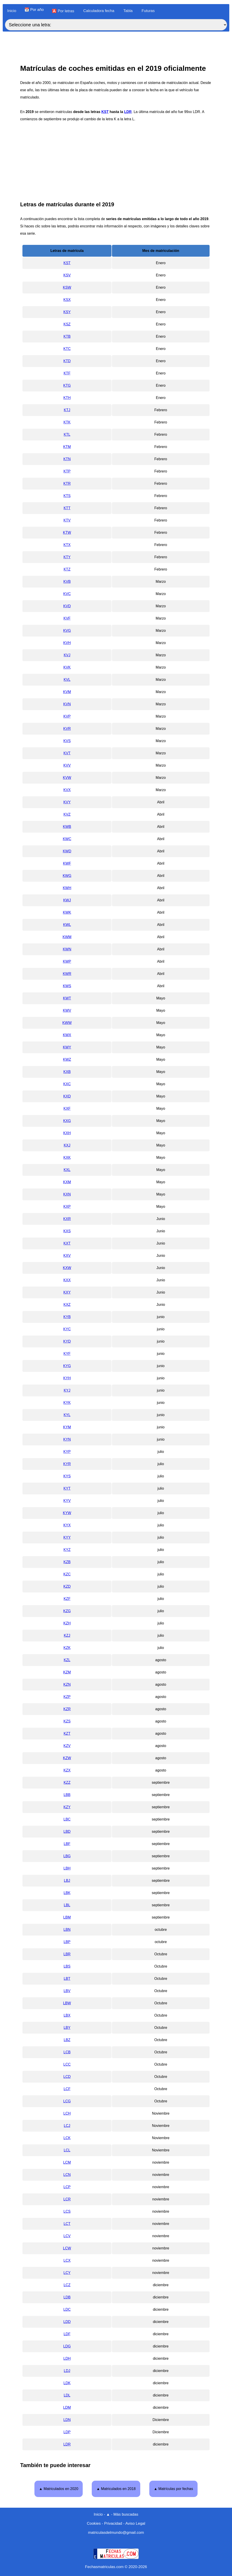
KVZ (66, 814)
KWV (67, 1010)
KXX (67, 1280)
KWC (67, 839)
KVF (66, 618)
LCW (67, 2248)
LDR (128, 112)
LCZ (67, 2285)
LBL (67, 1905)
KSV (67, 275)
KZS (66, 1721)
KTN (67, 459)
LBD (66, 1831)
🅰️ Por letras (63, 11)
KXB (67, 1072)
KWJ (67, 900)
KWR (67, 974)
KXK (67, 1157)
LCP (66, 2187)
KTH (67, 398)
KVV (67, 765)
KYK (67, 1403)
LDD (67, 2322)
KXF (66, 1108)
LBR (66, 1954)
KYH (67, 1378)
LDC (67, 2309)
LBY (67, 2028)
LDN (67, 2420)
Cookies (94, 2523)
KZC (67, 1574)
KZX (66, 1770)
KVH (67, 643)
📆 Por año (34, 9)
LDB (66, 2297)
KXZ (66, 1304)
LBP (67, 1942)
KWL (67, 925)
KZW (67, 1758)
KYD (67, 1341)
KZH (67, 1623)
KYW (67, 1513)
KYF (66, 1354)
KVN (67, 704)
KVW (67, 778)
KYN (67, 1439)
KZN (67, 1684)
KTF (67, 373)
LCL (67, 2150)
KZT (67, 1733)
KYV (67, 1501)
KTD (67, 361)
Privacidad (113, 2523)
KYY (67, 1537)
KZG (67, 1611)
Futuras (148, 11)
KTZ (67, 569)
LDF (67, 2334)
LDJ (67, 2371)
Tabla (128, 11)
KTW (67, 532)
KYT (66, 1488)
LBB (67, 1795)
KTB (66, 336)
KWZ (67, 1059)
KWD (67, 851)
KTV (66, 520)
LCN (67, 2175)
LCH (67, 2113)
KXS (67, 1231)
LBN (66, 1929)
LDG (67, 2346)
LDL (67, 2395)
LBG (67, 1856)
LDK (66, 2383)
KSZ (66, 324)
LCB (66, 2052)
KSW (67, 287)
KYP (67, 1452)
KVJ (67, 655)
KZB (66, 1562)
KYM (67, 1427)
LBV (67, 1991)
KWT (67, 998)
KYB (67, 1317)
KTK (66, 422)
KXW (67, 1268)
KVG (67, 630)
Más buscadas (126, 2514)
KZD (67, 1586)
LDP (66, 2432)
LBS (67, 1966)
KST (105, 112)
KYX (67, 1525)
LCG (67, 2101)
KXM (67, 1182)
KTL (67, 434)
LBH (66, 1868)
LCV (66, 2236)
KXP (67, 1206)
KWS (67, 986)
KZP (66, 1697)
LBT (67, 1979)
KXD (67, 1096)
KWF (67, 863)
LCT (67, 2224)
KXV (67, 1255)
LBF (67, 1844)
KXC (67, 1084)
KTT (67, 508)
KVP (67, 716)
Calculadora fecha (98, 11)
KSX (67, 300)
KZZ (67, 1782)
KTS (66, 496)
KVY (67, 802)
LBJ (67, 1880)
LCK (66, 2138)
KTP (66, 471)
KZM (67, 1672)
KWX (67, 1035)
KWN (67, 949)
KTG (67, 385)
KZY (66, 1807)
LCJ (67, 2126)
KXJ (67, 1145)
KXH (67, 1133)
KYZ (66, 1550)
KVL (67, 680)
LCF (67, 2089)
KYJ (67, 1390)
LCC (67, 2064)
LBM (67, 1917)
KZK (66, 1648)
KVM (67, 692)
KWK (67, 912)
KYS (67, 1476)
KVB (67, 581)
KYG (67, 1366)
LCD (67, 2077)
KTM (67, 447)
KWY (67, 1047)
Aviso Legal (135, 2523)
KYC (67, 1329)
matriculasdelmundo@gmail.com (116, 2532)
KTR (67, 483)
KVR (67, 729)
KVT (66, 753)
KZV (66, 1746)
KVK (67, 667)
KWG (67, 876)
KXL (67, 1170)
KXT (66, 1243)
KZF (67, 1599)
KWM (67, 937)
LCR (67, 2199)
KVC (67, 594)
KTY (66, 557)
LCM (67, 2162)
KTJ (67, 410)
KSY (67, 312)
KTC (67, 349)
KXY (67, 1292)
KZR (67, 1709)
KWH (67, 888)
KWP (67, 961)
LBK (67, 1893)
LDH (67, 2358)
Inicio (11, 11)
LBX (67, 2015)
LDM (67, 2407)
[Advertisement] (116, 162)
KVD (67, 606)
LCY (66, 2273)
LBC (66, 1819)
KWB (67, 827)
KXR (67, 1219)
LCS (66, 2211)
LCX (66, 2260)
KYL (67, 1415)
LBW (67, 2003)
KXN (67, 1194)
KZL (67, 1660)
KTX (66, 545)
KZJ (67, 1635)
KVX (67, 790)
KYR (67, 1464)
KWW (67, 1023)
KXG (67, 1121)
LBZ (67, 2040)
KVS (67, 741)
